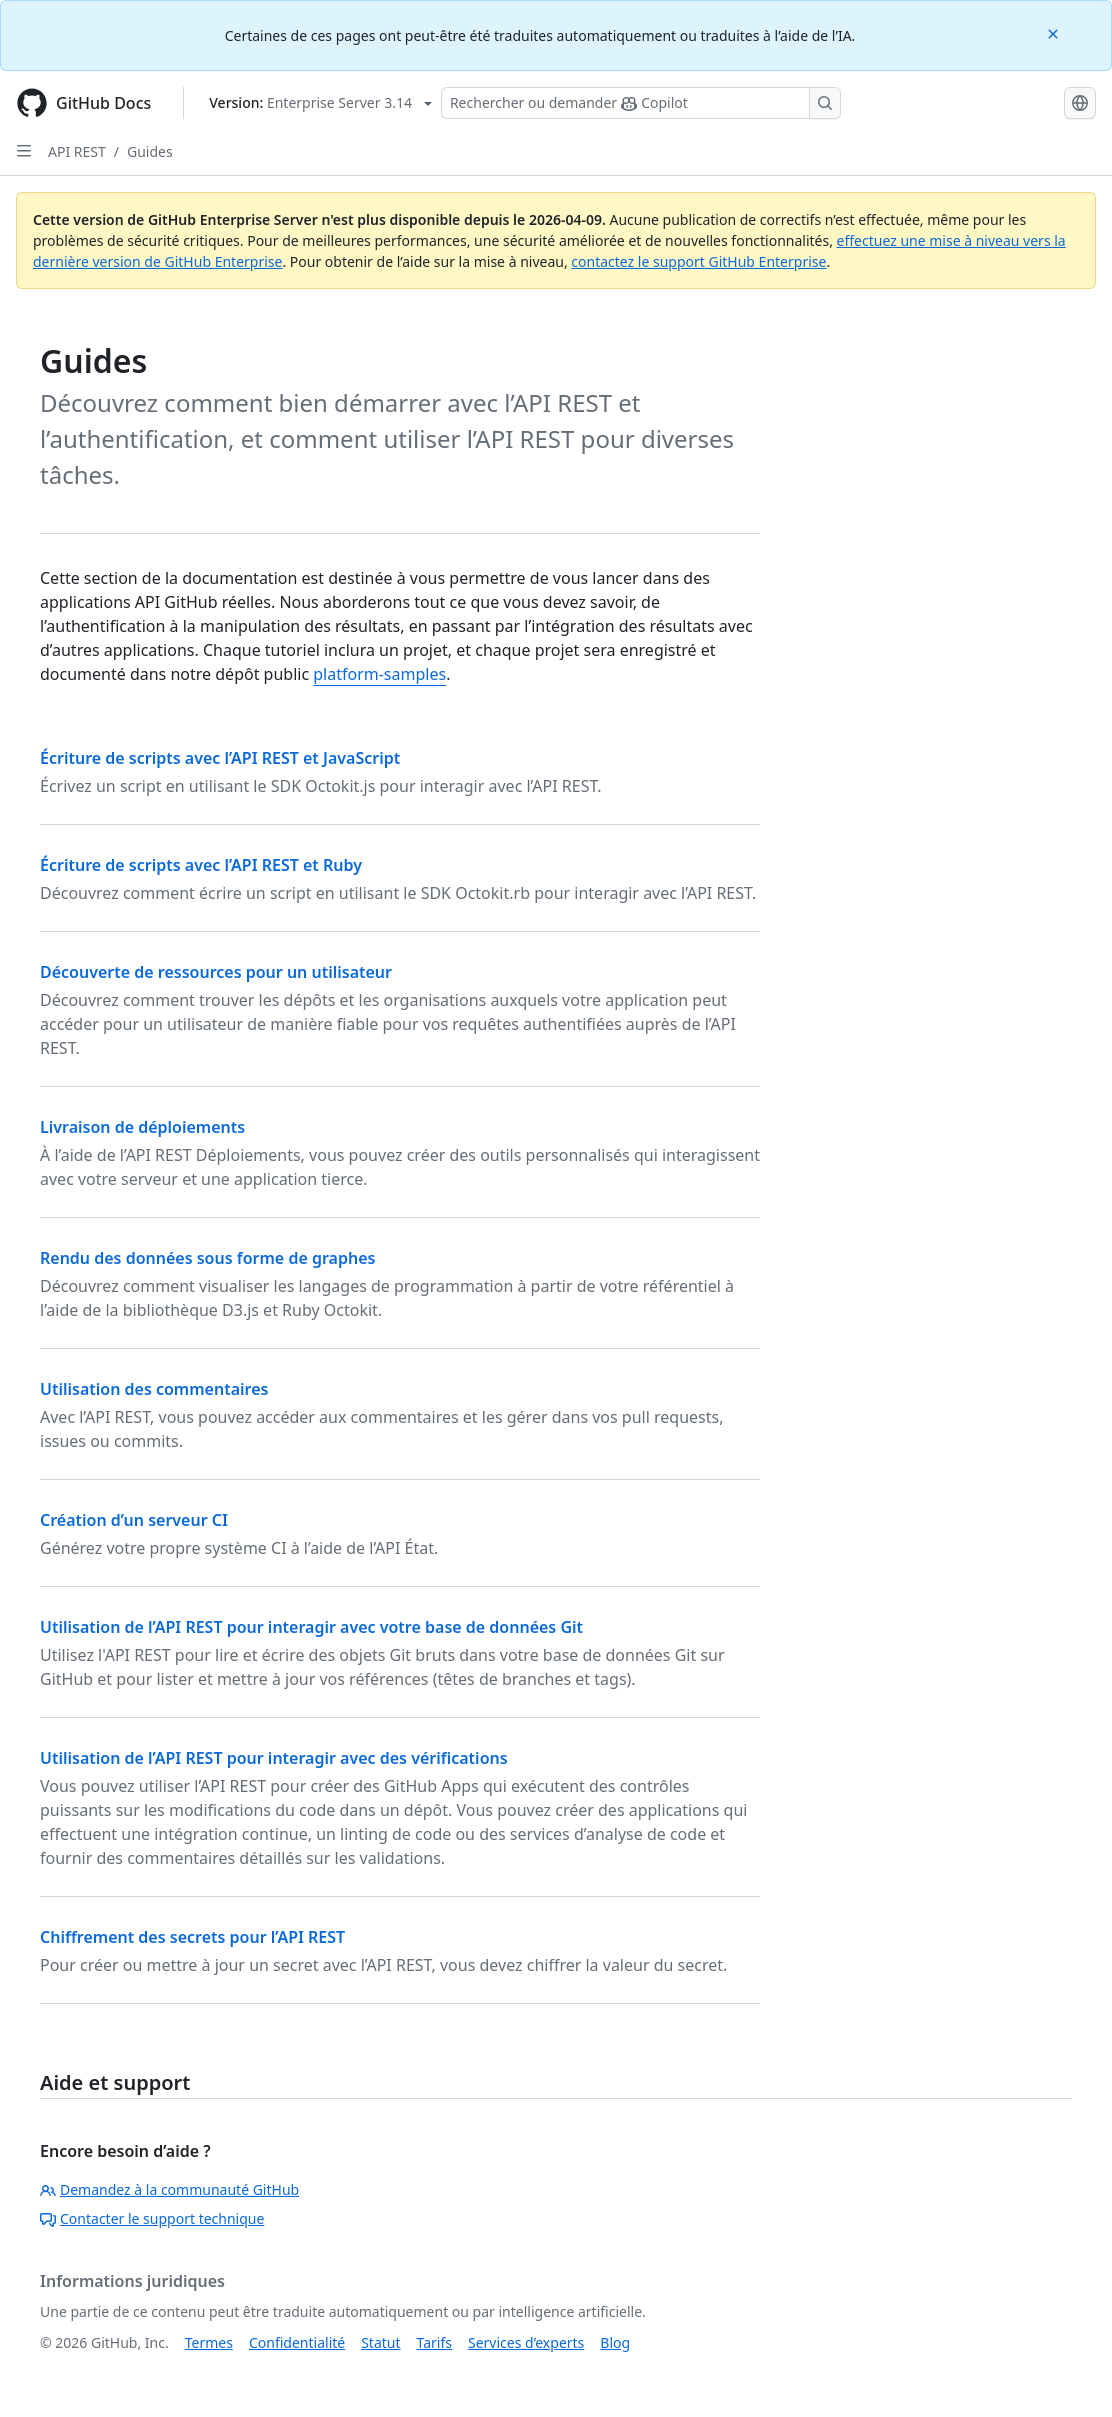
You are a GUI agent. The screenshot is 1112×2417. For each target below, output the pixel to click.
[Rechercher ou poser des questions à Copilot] (641, 103)
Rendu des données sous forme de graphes (207, 1258)
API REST (77, 151)
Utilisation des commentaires (154, 1389)
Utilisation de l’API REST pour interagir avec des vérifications (274, 1758)
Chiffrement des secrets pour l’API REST (192, 1937)
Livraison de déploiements (142, 1127)
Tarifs (434, 2342)
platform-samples (379, 674)
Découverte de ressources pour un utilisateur (216, 972)
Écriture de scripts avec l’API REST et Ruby (201, 865)
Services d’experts (526, 2342)
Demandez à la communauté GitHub (169, 2189)
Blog (615, 2342)
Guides (150, 151)
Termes (209, 2342)
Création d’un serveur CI (134, 1520)
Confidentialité (297, 2342)
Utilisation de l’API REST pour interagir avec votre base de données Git (311, 1627)
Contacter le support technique (152, 2218)
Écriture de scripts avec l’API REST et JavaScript (220, 758)
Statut (380, 2342)
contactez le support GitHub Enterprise (698, 261)
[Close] (1055, 32)
